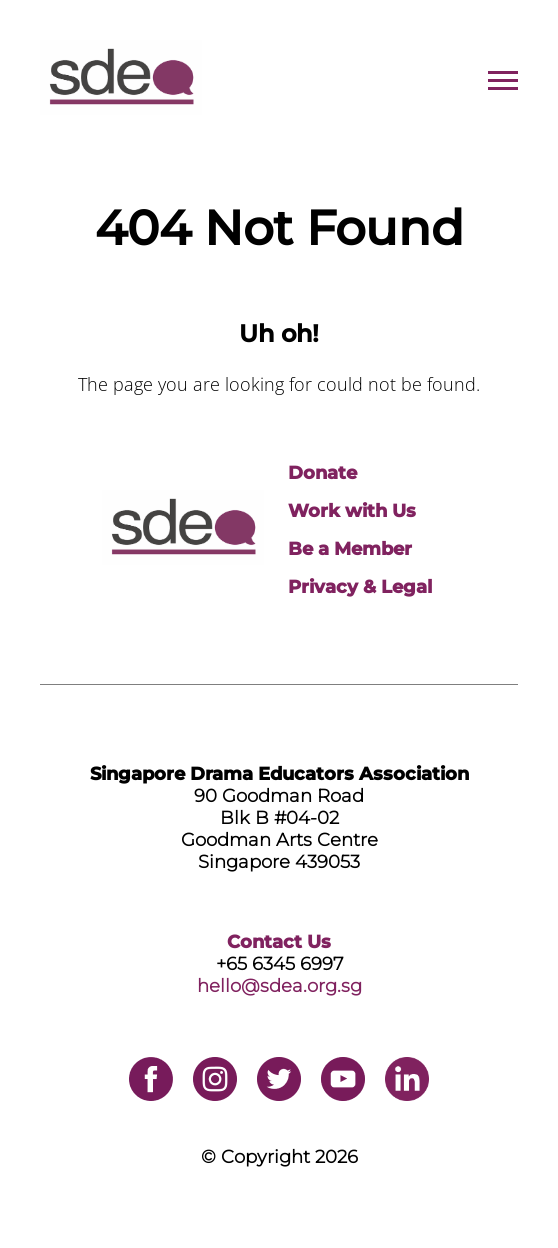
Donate (322, 473)
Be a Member (350, 549)
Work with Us (352, 511)
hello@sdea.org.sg (279, 986)
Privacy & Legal (360, 587)
